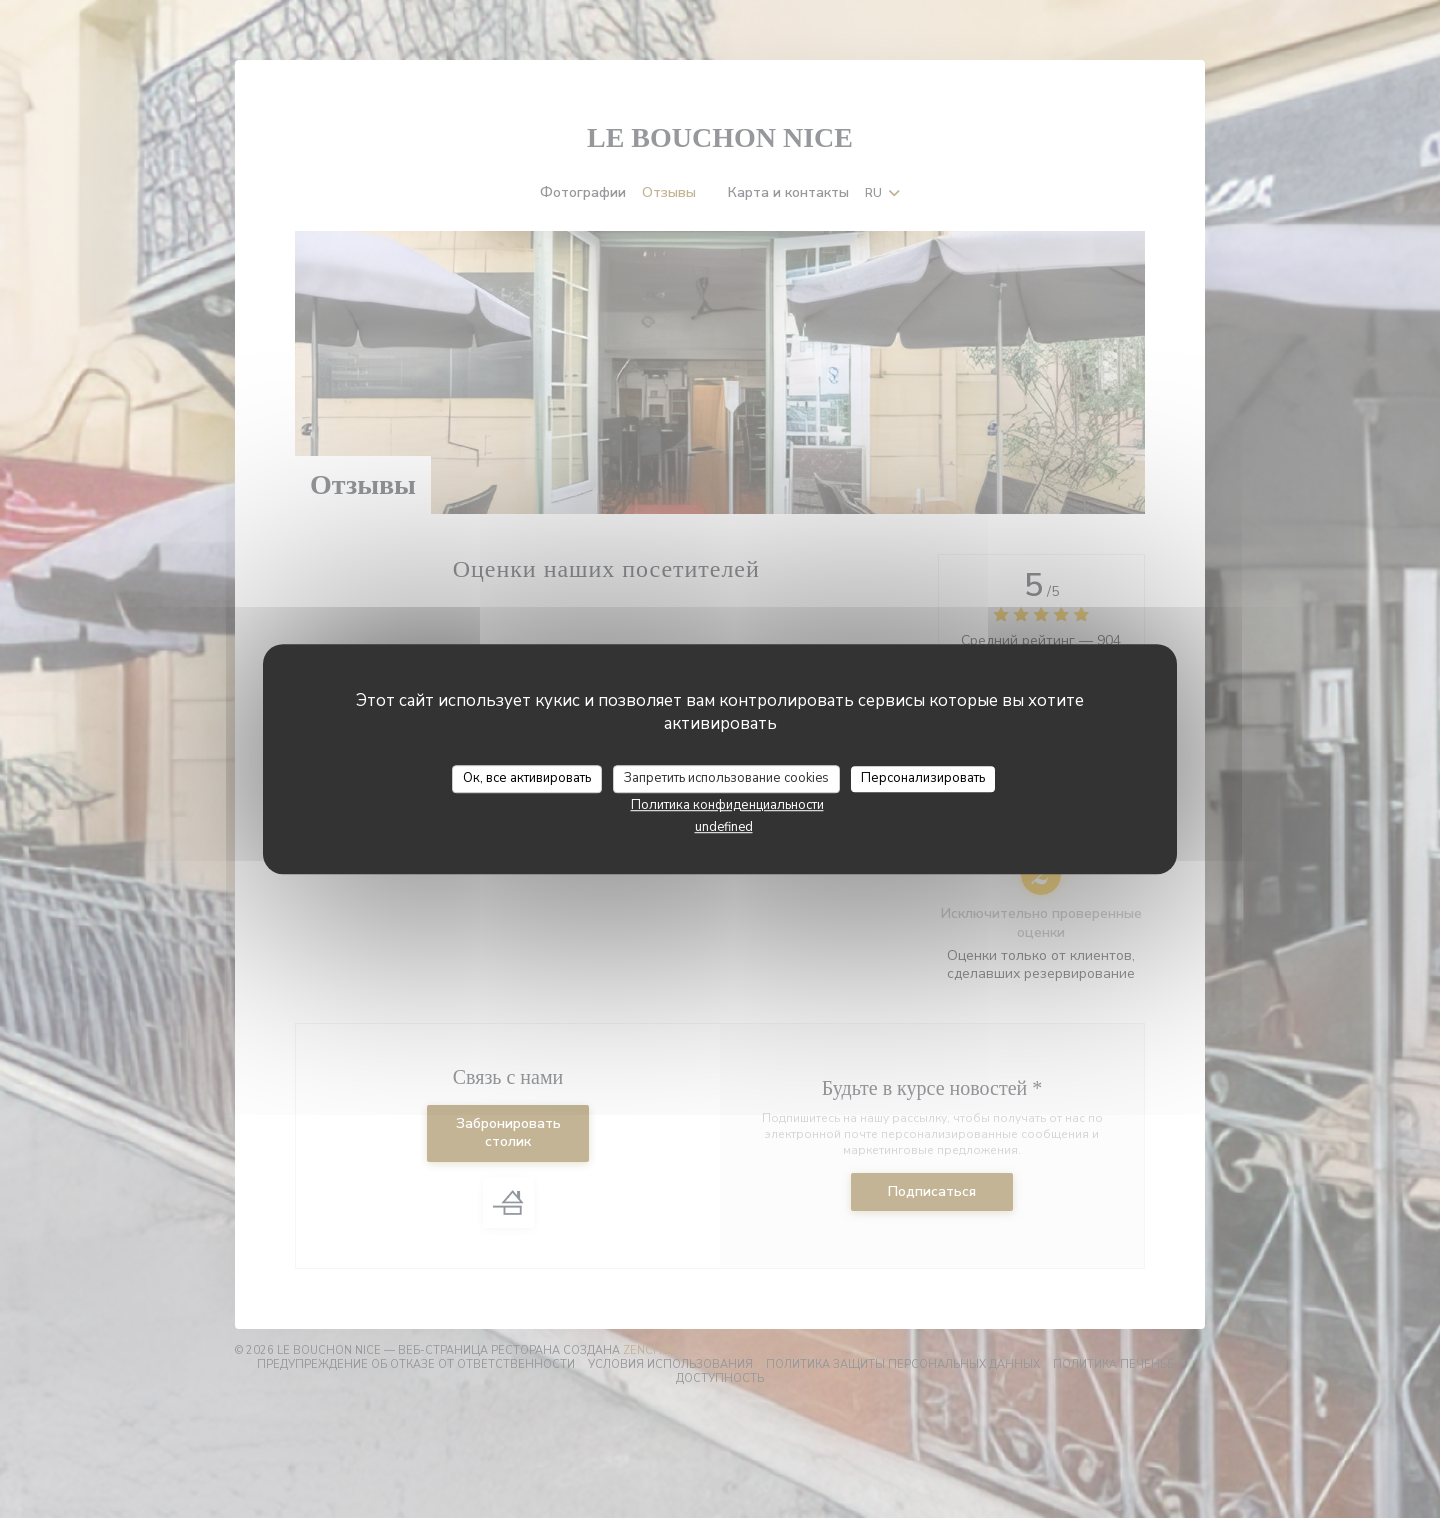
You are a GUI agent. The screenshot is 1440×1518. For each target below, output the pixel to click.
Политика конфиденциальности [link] (727, 805)
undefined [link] (724, 827)
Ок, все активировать (527, 778)
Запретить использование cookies (726, 778)
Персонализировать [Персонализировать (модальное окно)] (923, 778)
